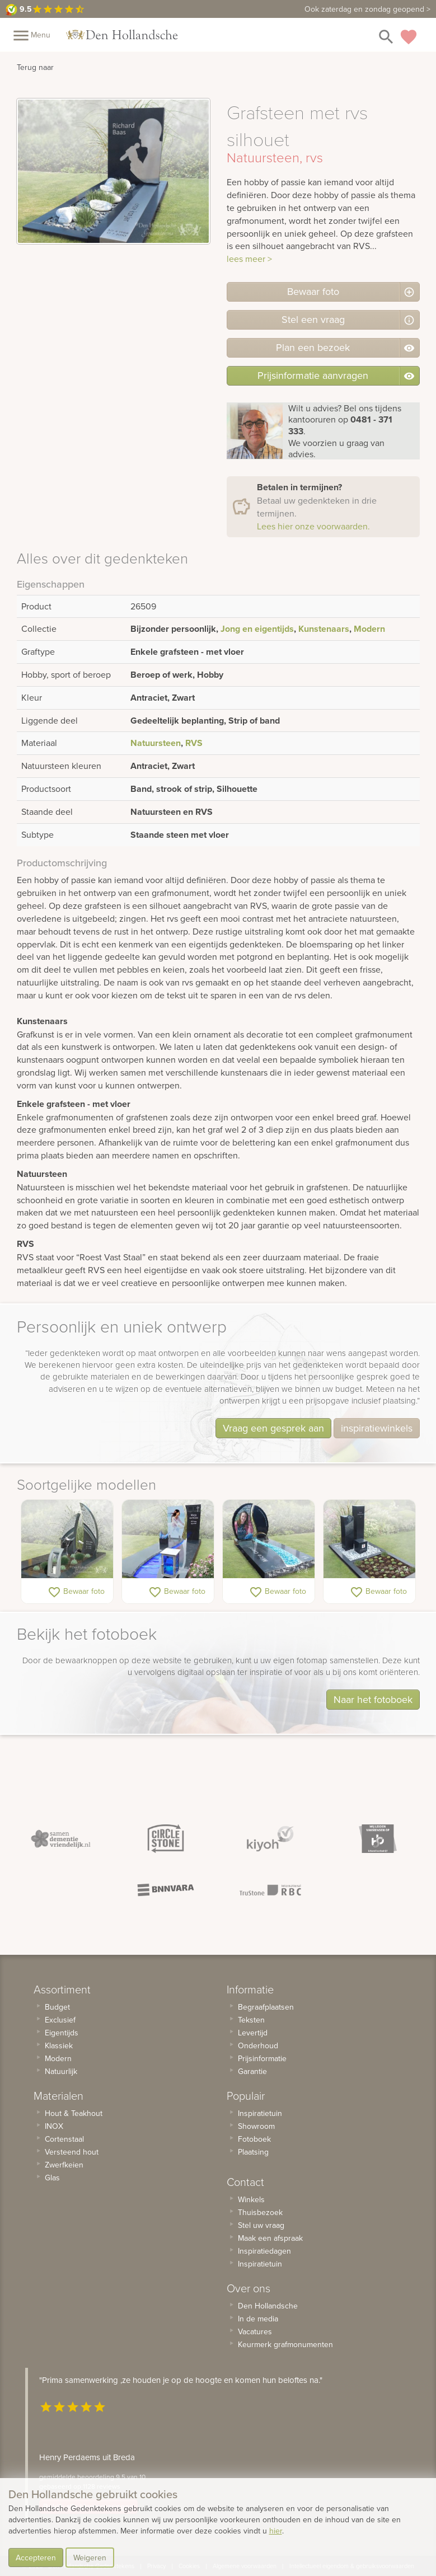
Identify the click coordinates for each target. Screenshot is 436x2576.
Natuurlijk (61, 2071)
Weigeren (89, 2557)
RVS (194, 742)
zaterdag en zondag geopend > (367, 9)
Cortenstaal (64, 2139)
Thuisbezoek (260, 2212)
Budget (57, 2006)
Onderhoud (258, 2045)
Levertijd (253, 2032)
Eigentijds (61, 2032)
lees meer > (249, 258)
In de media (258, 2318)
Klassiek (59, 2045)
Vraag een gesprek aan (273, 1428)
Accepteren (36, 2557)
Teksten (251, 2019)
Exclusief (60, 2019)
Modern (369, 628)
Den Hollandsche (268, 2305)
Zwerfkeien (64, 2164)
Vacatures (255, 2331)
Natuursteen (155, 742)
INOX (54, 2126)
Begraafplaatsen (266, 2006)
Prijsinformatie (262, 2058)
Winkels (251, 2199)
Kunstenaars (323, 628)
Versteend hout (72, 2151)
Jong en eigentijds (257, 628)
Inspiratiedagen (264, 2250)
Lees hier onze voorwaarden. (313, 526)
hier (275, 2530)
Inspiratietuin (260, 2113)
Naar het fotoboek (373, 1699)
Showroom (256, 2126)
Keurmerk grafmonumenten (285, 2344)
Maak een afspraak (270, 2238)
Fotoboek (254, 2139)
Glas (52, 2177)
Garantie (252, 2071)
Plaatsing (253, 2151)
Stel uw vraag (261, 2225)
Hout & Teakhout (73, 2113)
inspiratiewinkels (376, 1428)
